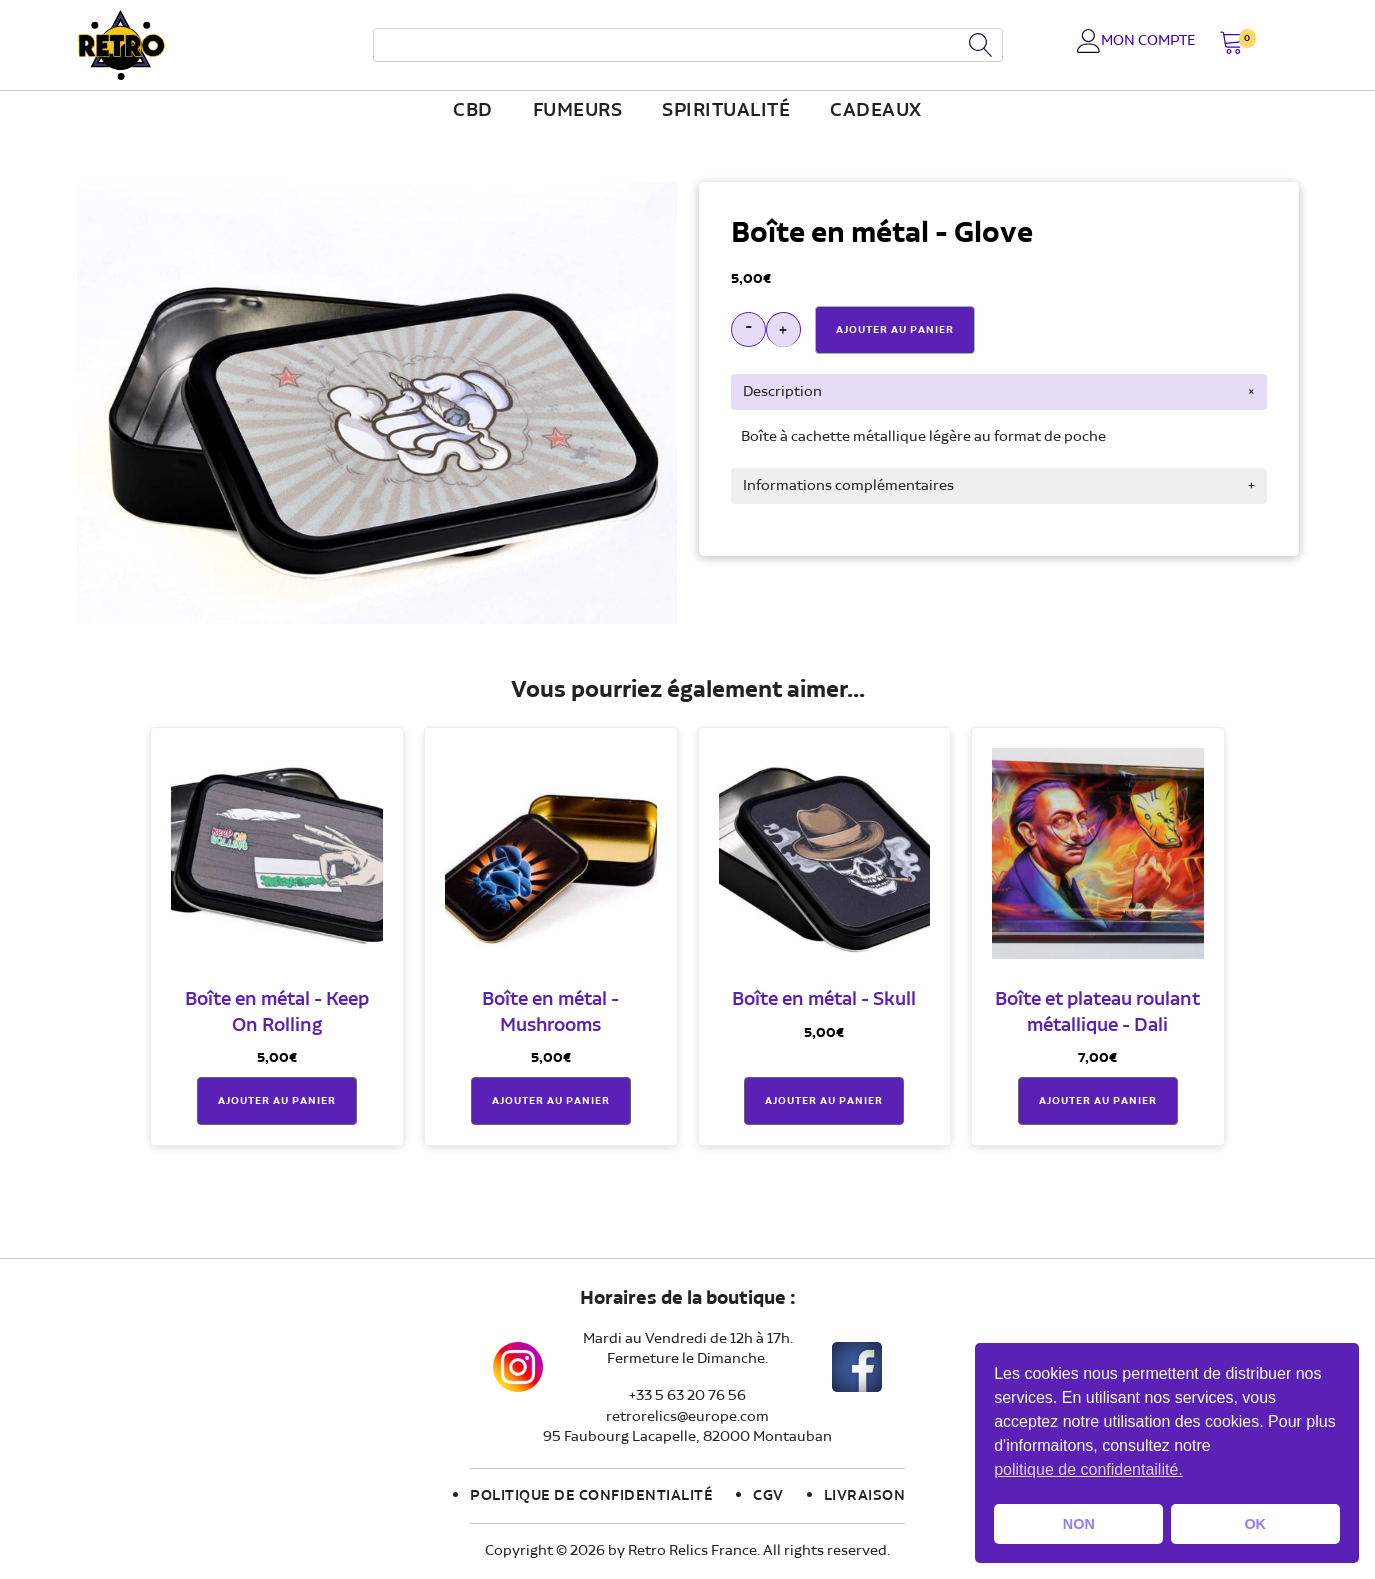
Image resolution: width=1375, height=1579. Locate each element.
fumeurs (578, 111)
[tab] (999, 392)
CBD (473, 111)
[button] (1231, 44)
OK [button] (1255, 1524)
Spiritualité (726, 111)
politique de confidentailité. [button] (1088, 1469)
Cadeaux (876, 111)
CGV (768, 1496)
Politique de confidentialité (591, 1496)
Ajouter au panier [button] (277, 1101)
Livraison (865, 1496)
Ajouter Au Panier (895, 330)
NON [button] (1079, 1524)
